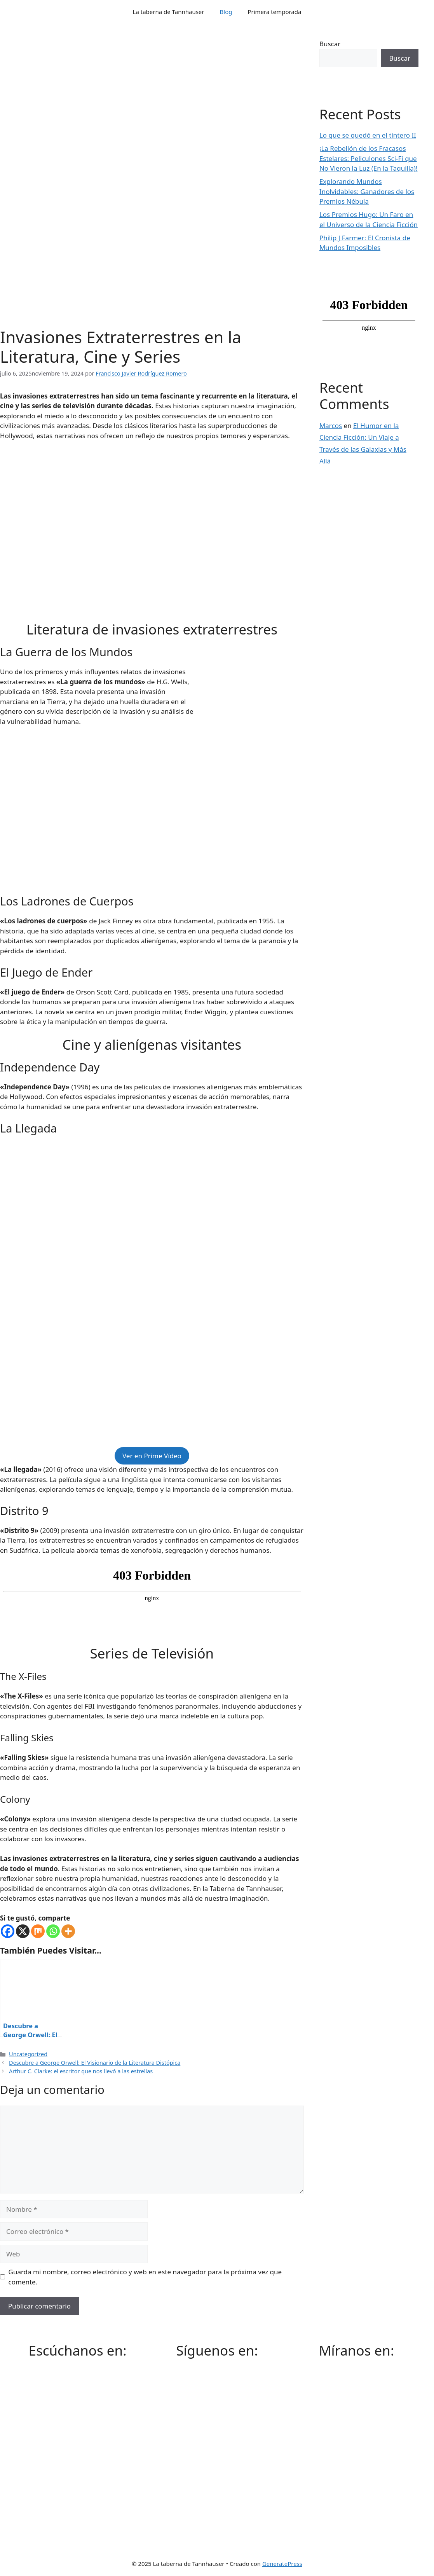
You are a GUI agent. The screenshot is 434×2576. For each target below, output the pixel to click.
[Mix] (38, 1931)
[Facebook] (7, 1931)
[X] (23, 1931)
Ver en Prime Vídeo (151, 1455)
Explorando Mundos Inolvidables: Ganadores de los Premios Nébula (366, 191)
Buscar (329, 43)
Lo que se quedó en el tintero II (367, 135)
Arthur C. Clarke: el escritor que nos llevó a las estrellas (81, 2071)
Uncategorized (28, 2054)
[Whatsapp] (53, 1931)
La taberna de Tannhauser (168, 12)
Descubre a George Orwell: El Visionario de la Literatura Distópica (94, 2062)
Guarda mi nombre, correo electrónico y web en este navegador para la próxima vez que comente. (145, 2276)
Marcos (330, 425)
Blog (226, 12)
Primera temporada (274, 12)
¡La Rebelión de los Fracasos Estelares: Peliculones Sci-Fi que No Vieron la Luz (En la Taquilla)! (368, 158)
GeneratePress (282, 2563)
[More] (68, 1931)
